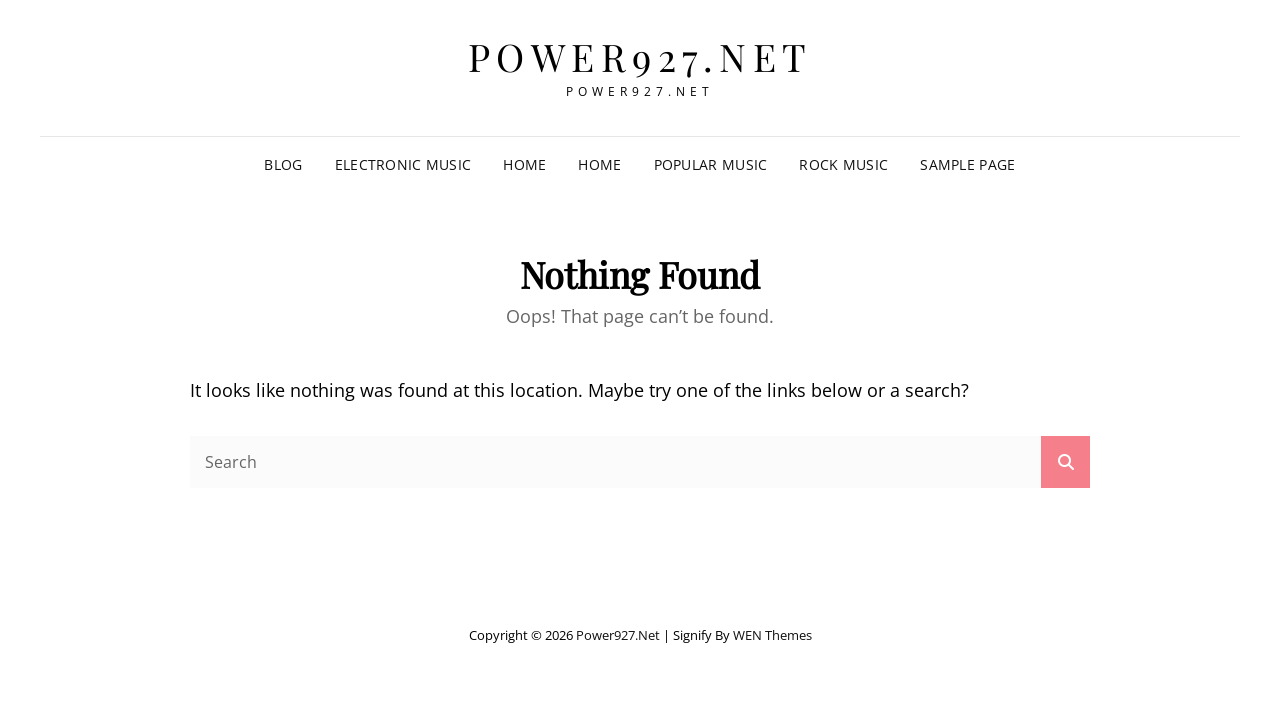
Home (524, 164)
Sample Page (967, 164)
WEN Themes (772, 635)
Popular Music (711, 164)
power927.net (640, 56)
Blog (283, 164)
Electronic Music (403, 164)
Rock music (843, 164)
